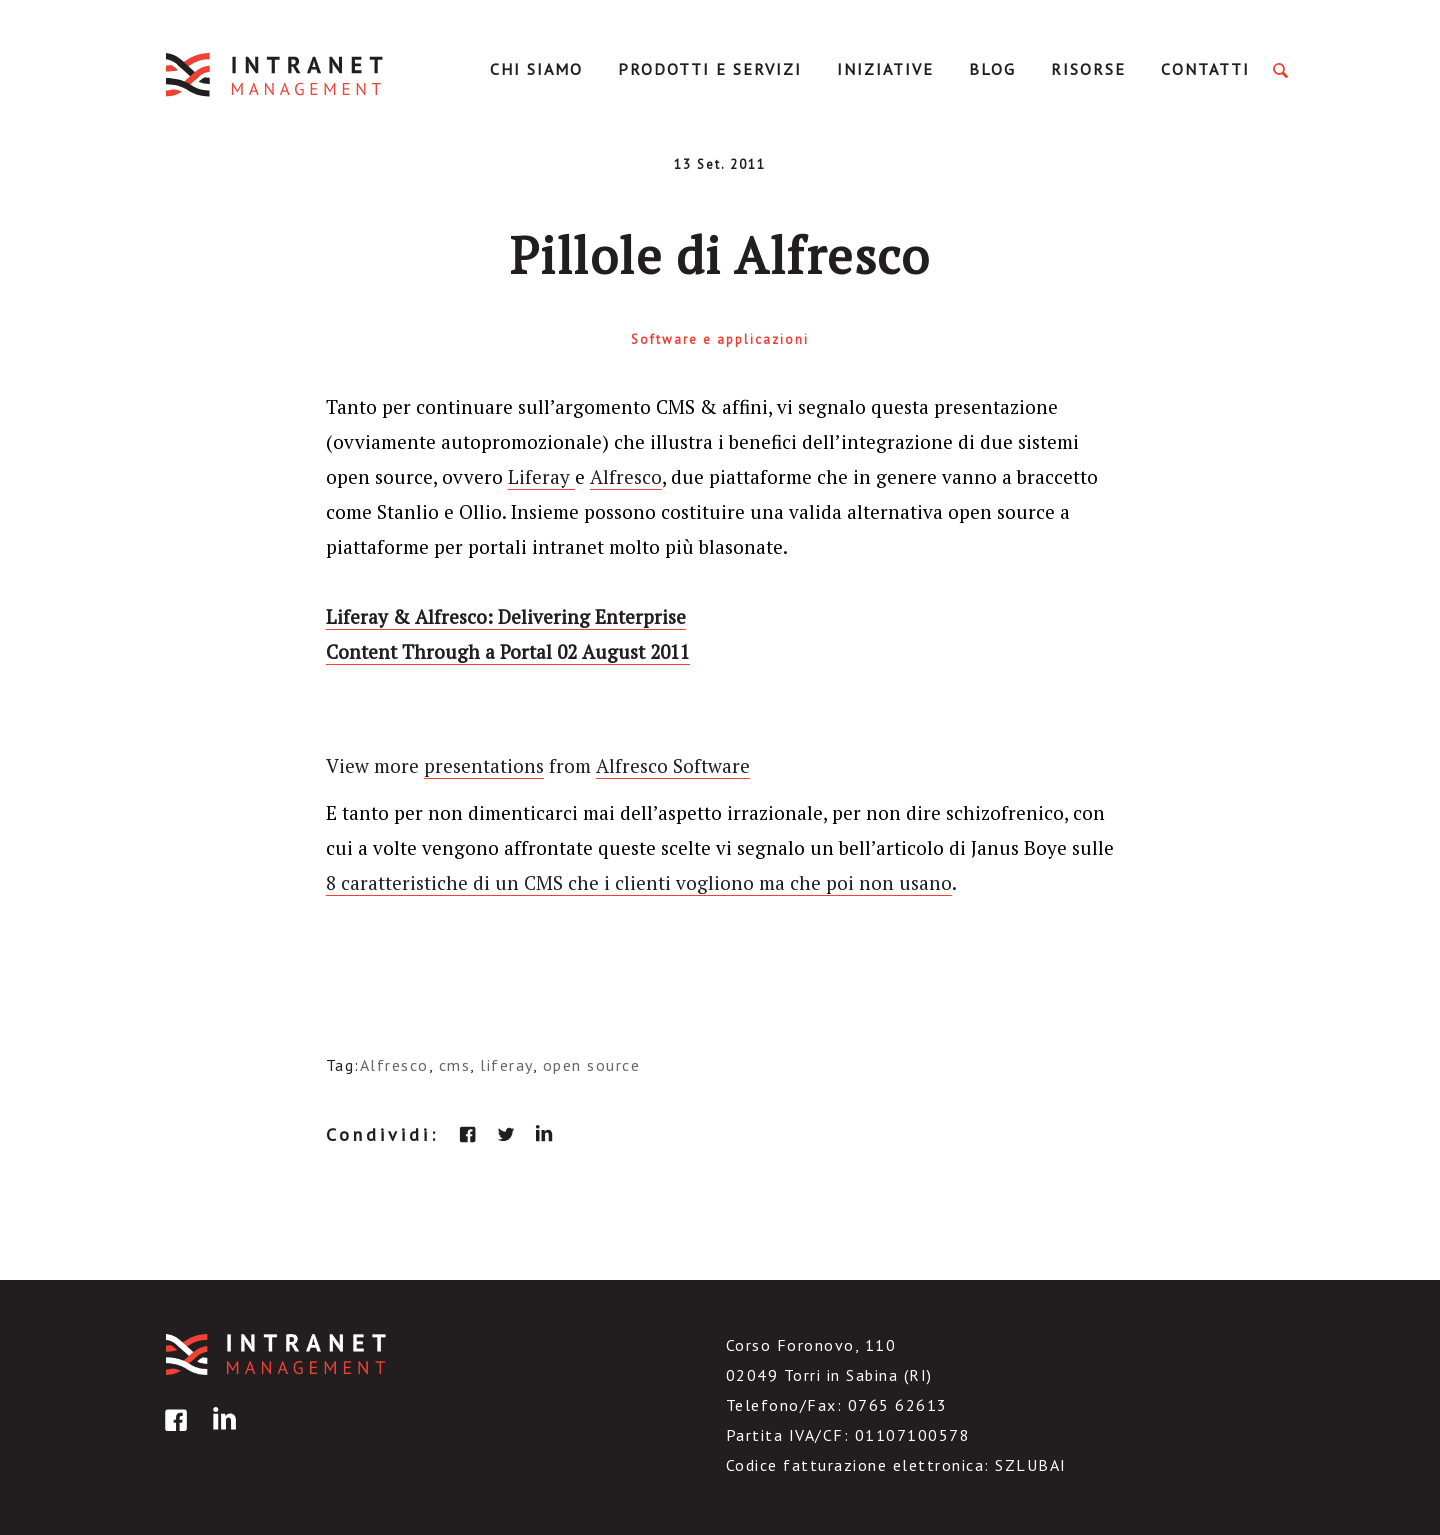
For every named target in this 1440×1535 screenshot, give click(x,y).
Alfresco (626, 476)
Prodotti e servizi (710, 69)
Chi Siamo (536, 69)
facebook (468, 1134)
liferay (506, 1065)
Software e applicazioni (720, 339)
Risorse (1088, 69)
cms (455, 1065)
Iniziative (885, 69)
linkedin (544, 1134)
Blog (992, 69)
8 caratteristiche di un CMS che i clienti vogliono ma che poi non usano (639, 882)
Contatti (1205, 69)
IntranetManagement (276, 74)
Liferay (541, 476)
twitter (506, 1134)
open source (592, 1065)
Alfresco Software (673, 765)
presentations (484, 765)
